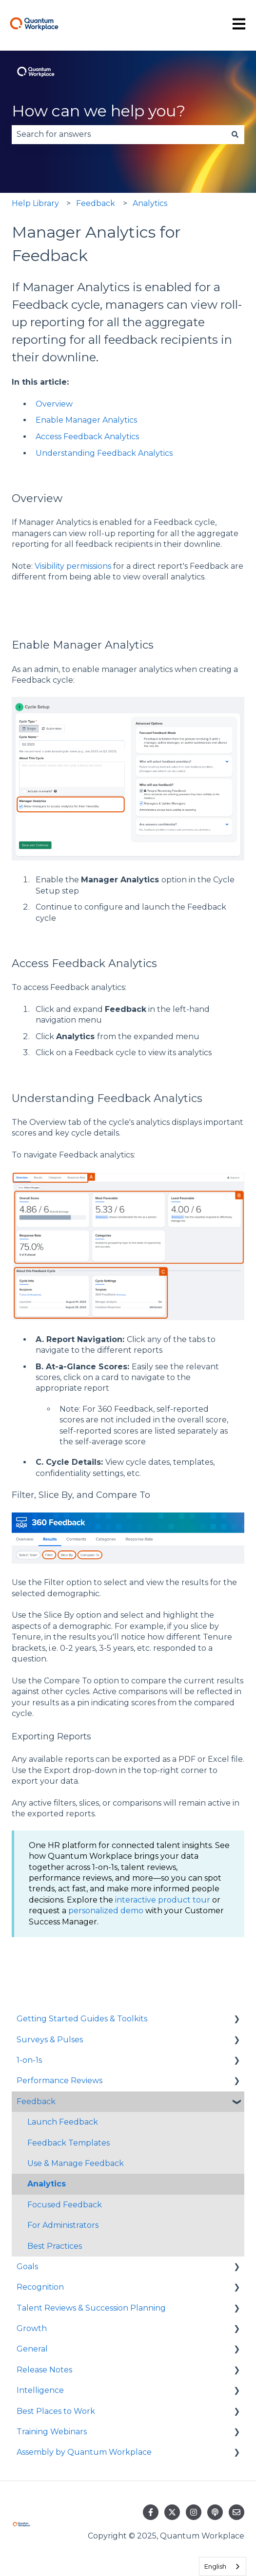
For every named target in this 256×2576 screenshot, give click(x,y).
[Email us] (236, 2512)
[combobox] (119, 134)
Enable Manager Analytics (86, 420)
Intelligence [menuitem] (40, 2390)
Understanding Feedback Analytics (104, 453)
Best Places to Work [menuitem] (56, 2411)
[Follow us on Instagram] (193, 2512)
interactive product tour (162, 1899)
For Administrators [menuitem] (62, 2225)
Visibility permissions (73, 566)
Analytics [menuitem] (46, 2183)
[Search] (235, 134)
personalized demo (105, 1910)
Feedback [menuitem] (36, 2101)
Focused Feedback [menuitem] (64, 2204)
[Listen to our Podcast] (215, 2512)
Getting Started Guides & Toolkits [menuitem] (82, 2018)
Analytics (150, 203)
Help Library (35, 203)
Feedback (95, 203)
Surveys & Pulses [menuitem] (50, 2039)
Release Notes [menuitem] (44, 2369)
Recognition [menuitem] (40, 2287)
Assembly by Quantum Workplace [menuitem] (84, 2452)
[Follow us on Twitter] (172, 2512)
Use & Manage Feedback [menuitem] (75, 2163)
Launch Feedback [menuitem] (62, 2122)
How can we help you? (98, 110)
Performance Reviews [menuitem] (59, 2080)
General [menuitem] (32, 2348)
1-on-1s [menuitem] (29, 2060)
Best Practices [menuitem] (54, 2246)
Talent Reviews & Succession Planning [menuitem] (91, 2308)
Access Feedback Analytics (87, 436)
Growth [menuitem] (32, 2328)
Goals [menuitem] (27, 2266)
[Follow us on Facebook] (150, 2512)
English (215, 2566)
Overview (54, 404)
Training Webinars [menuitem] (52, 2431)
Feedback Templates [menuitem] (68, 2142)
